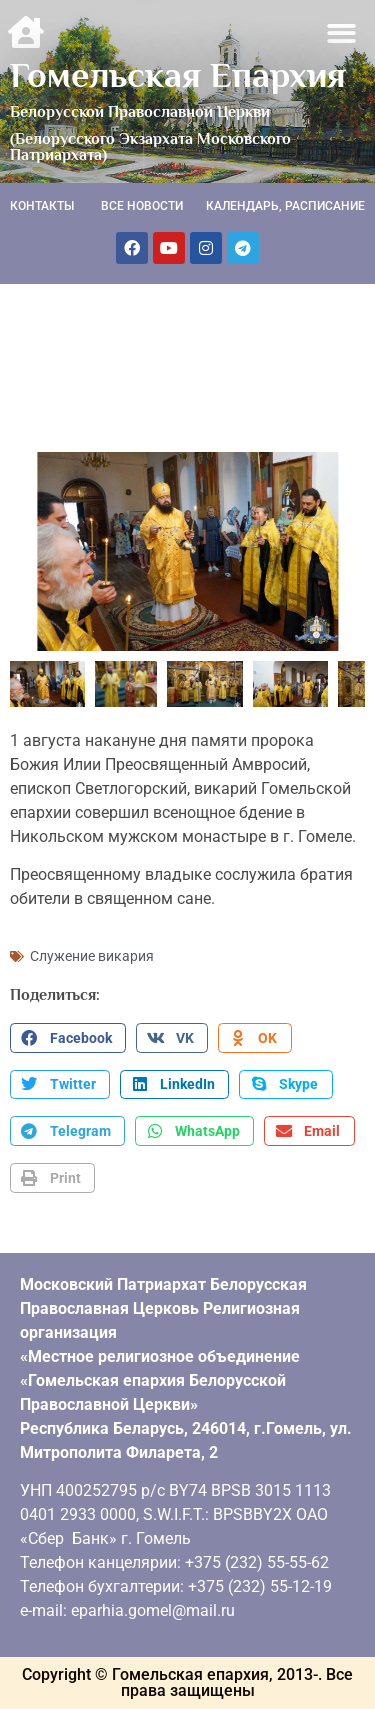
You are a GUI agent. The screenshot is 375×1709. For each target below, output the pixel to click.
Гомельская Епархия (178, 75)
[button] (342, 33)
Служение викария (92, 956)
